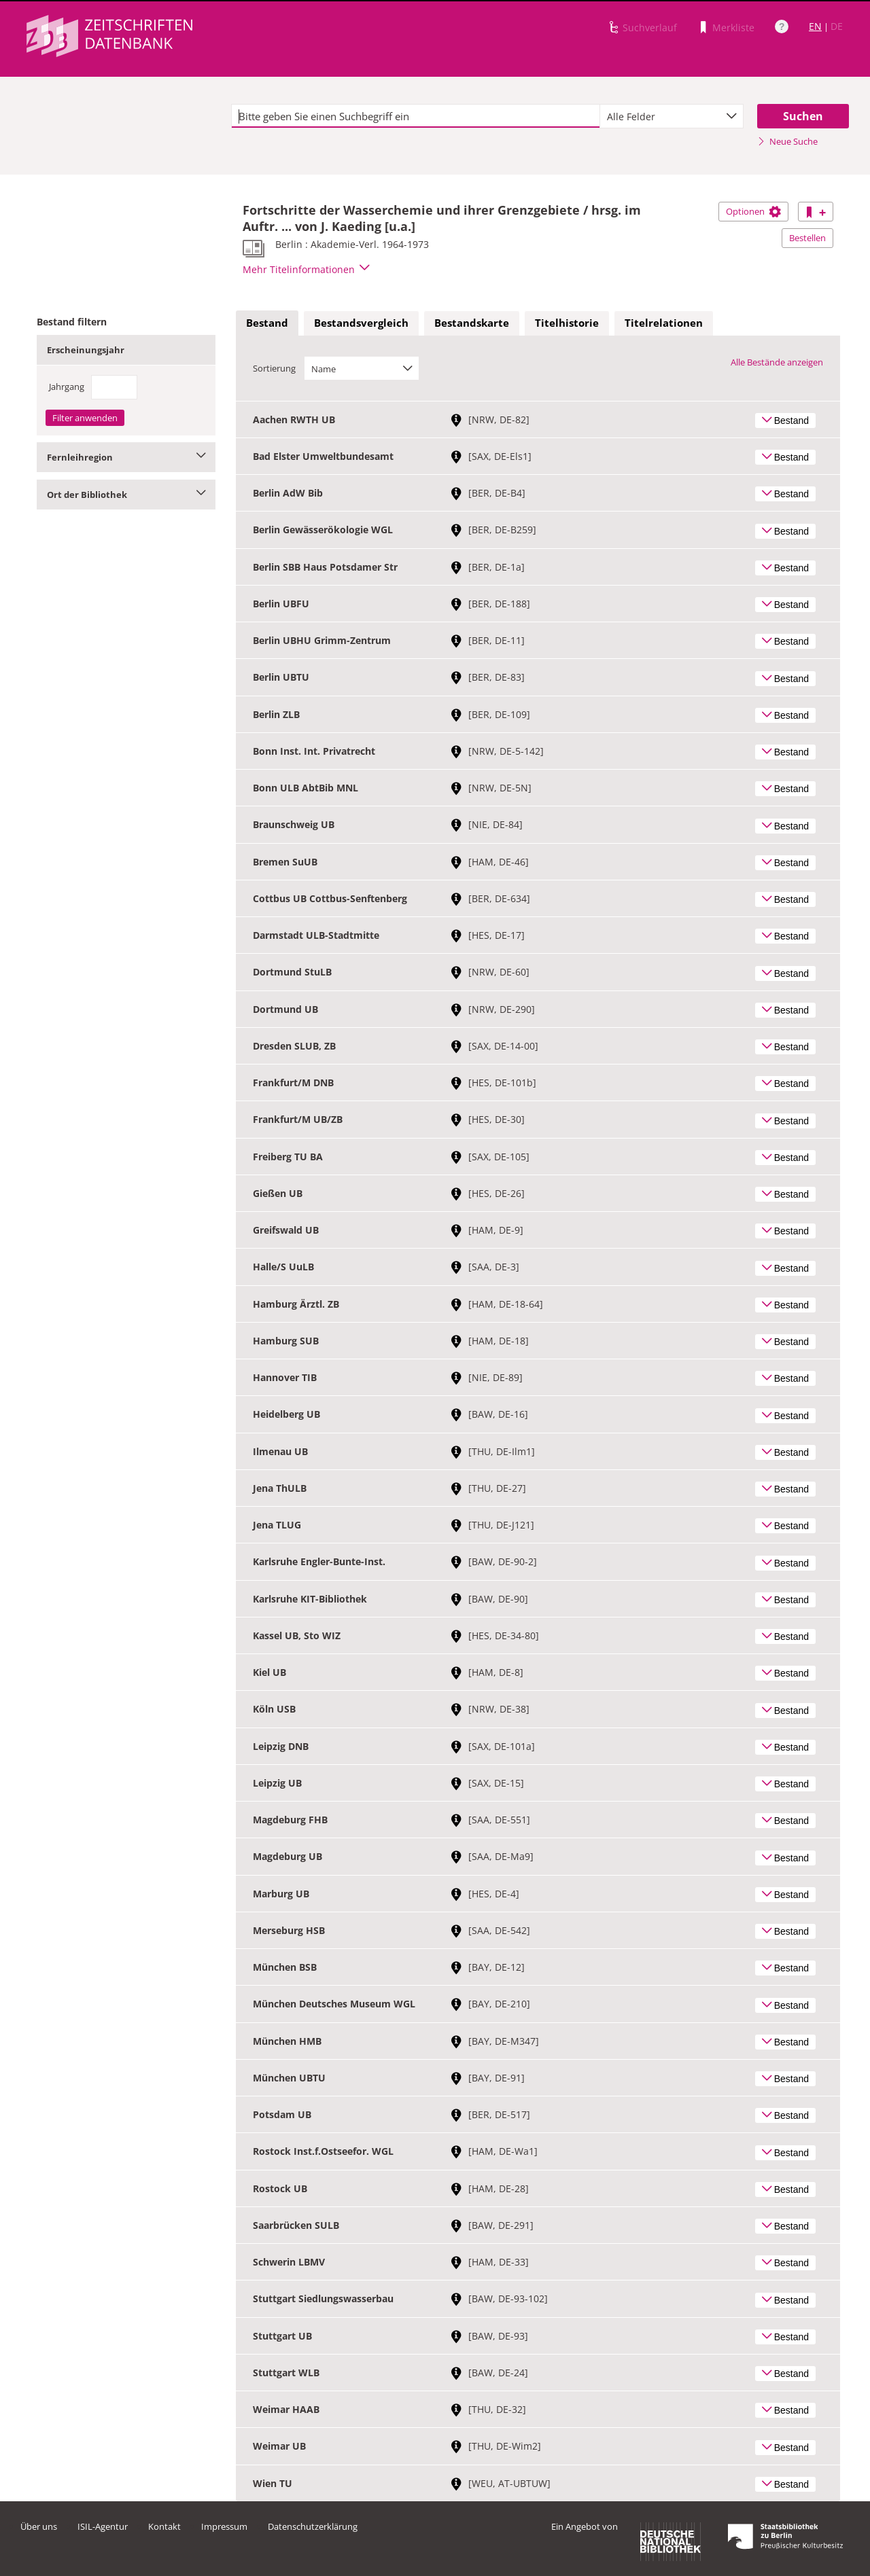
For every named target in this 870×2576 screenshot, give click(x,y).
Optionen (753, 211)
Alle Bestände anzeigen (777, 362)
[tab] (267, 323)
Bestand (267, 322)
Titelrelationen (664, 322)
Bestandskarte (471, 322)
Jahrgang (66, 386)
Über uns (38, 2526)
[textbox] (415, 116)
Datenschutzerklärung (313, 2526)
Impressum (224, 2526)
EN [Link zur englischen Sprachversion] (815, 26)
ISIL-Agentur (102, 2526)
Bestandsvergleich (361, 322)
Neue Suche (787, 141)
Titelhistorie (567, 322)
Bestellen (807, 238)
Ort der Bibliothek (126, 494)
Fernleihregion (126, 457)
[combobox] (671, 116)
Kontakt (164, 2526)
